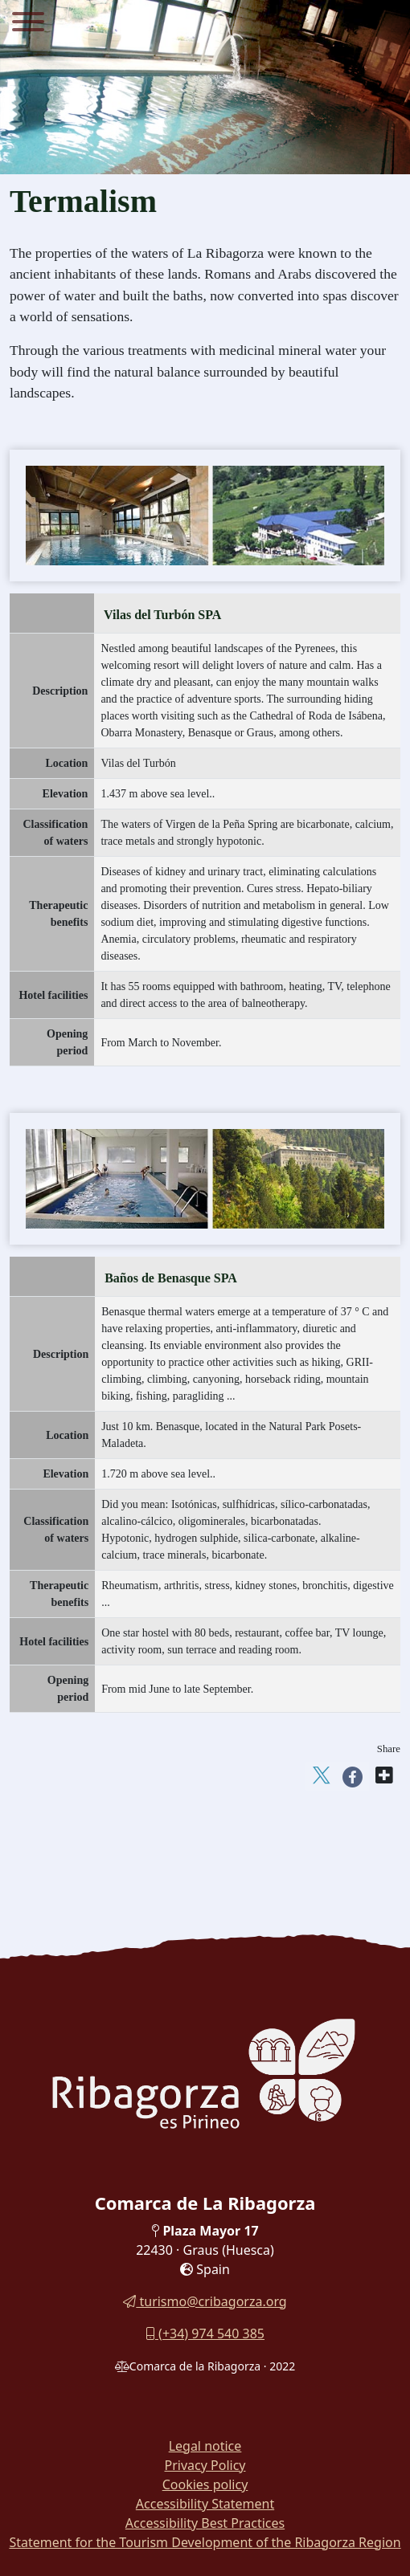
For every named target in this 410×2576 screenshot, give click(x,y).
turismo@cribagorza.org (204, 2301)
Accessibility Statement (205, 2504)
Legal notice (205, 2446)
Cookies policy (205, 2484)
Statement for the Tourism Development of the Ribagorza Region (204, 2542)
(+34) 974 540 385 (205, 2333)
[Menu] (28, 24)
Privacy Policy (205, 2465)
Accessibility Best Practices (205, 2523)
